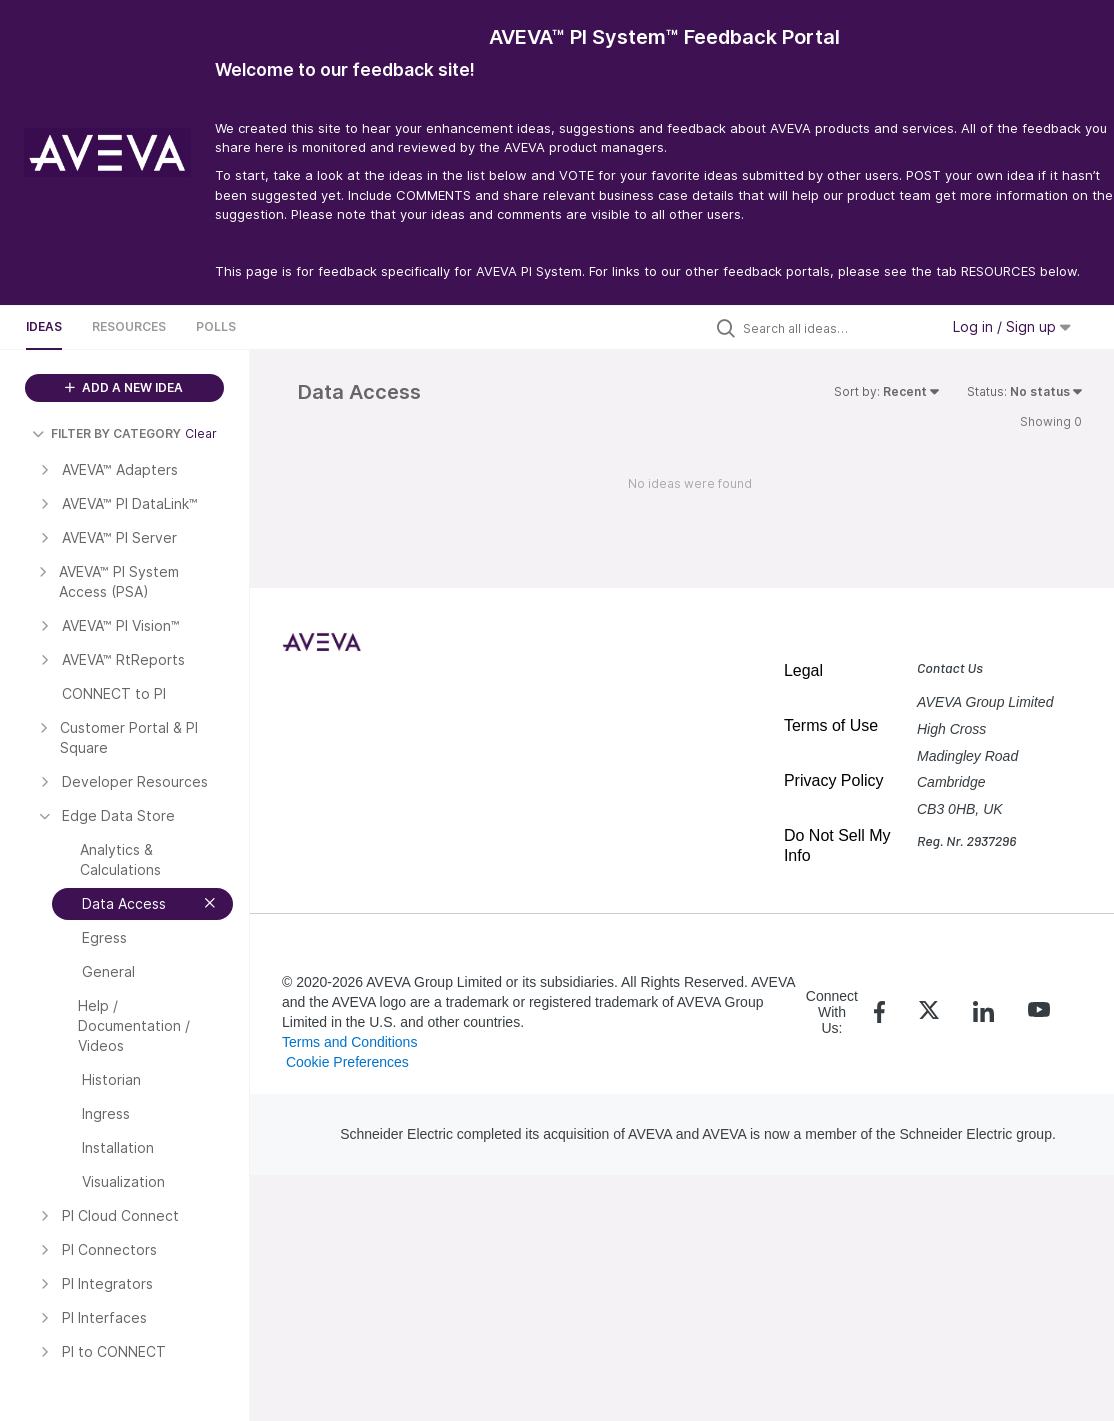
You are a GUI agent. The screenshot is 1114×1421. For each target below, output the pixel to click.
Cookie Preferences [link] (347, 1062)
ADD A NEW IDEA (124, 387)
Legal (803, 670)
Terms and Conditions (349, 1042)
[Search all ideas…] (836, 328)
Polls (216, 326)
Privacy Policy (834, 780)
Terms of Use (831, 725)
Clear (201, 433)
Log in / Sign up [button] (1012, 326)
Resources (129, 326)
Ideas (44, 326)
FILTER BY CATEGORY (106, 433)
